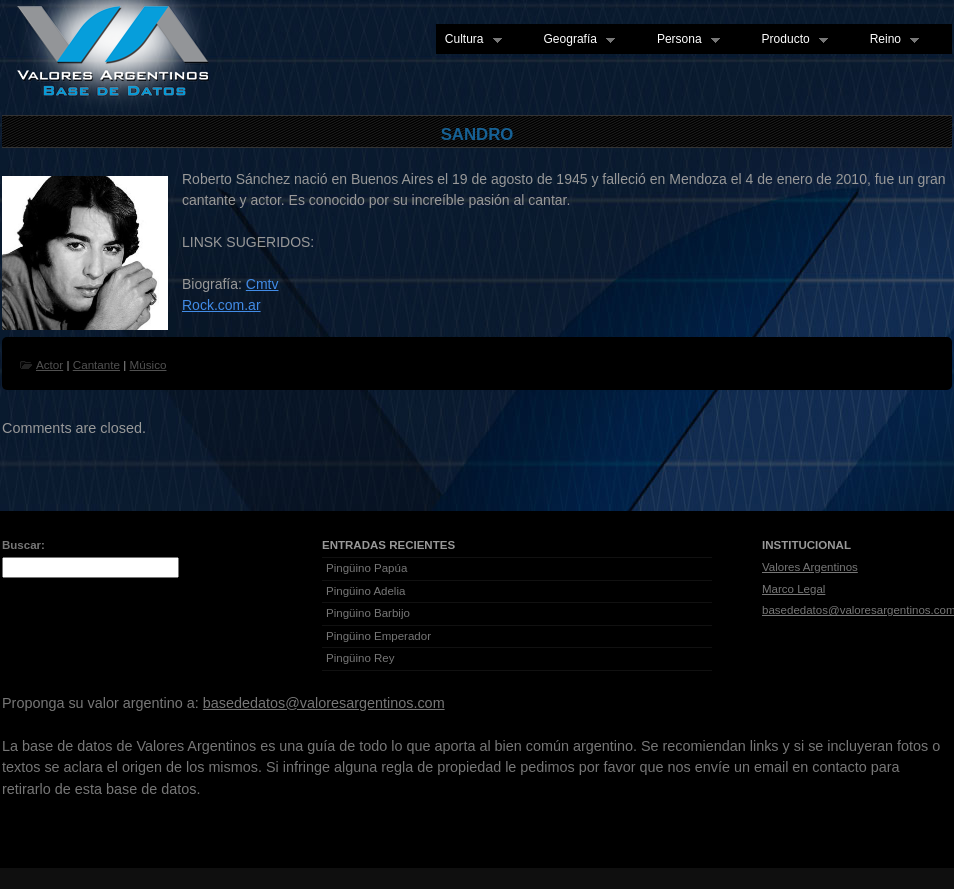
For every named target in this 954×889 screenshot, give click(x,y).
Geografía (575, 40)
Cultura (469, 40)
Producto (790, 40)
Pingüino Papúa (366, 568)
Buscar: (23, 545)
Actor (49, 364)
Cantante (96, 364)
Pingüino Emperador (378, 636)
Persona (684, 40)
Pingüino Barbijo (368, 613)
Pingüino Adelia (365, 591)
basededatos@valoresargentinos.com (324, 703)
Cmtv (262, 284)
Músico (148, 364)
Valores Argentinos (810, 567)
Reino (890, 40)
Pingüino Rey (360, 658)
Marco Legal (793, 589)
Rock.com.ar (221, 305)
